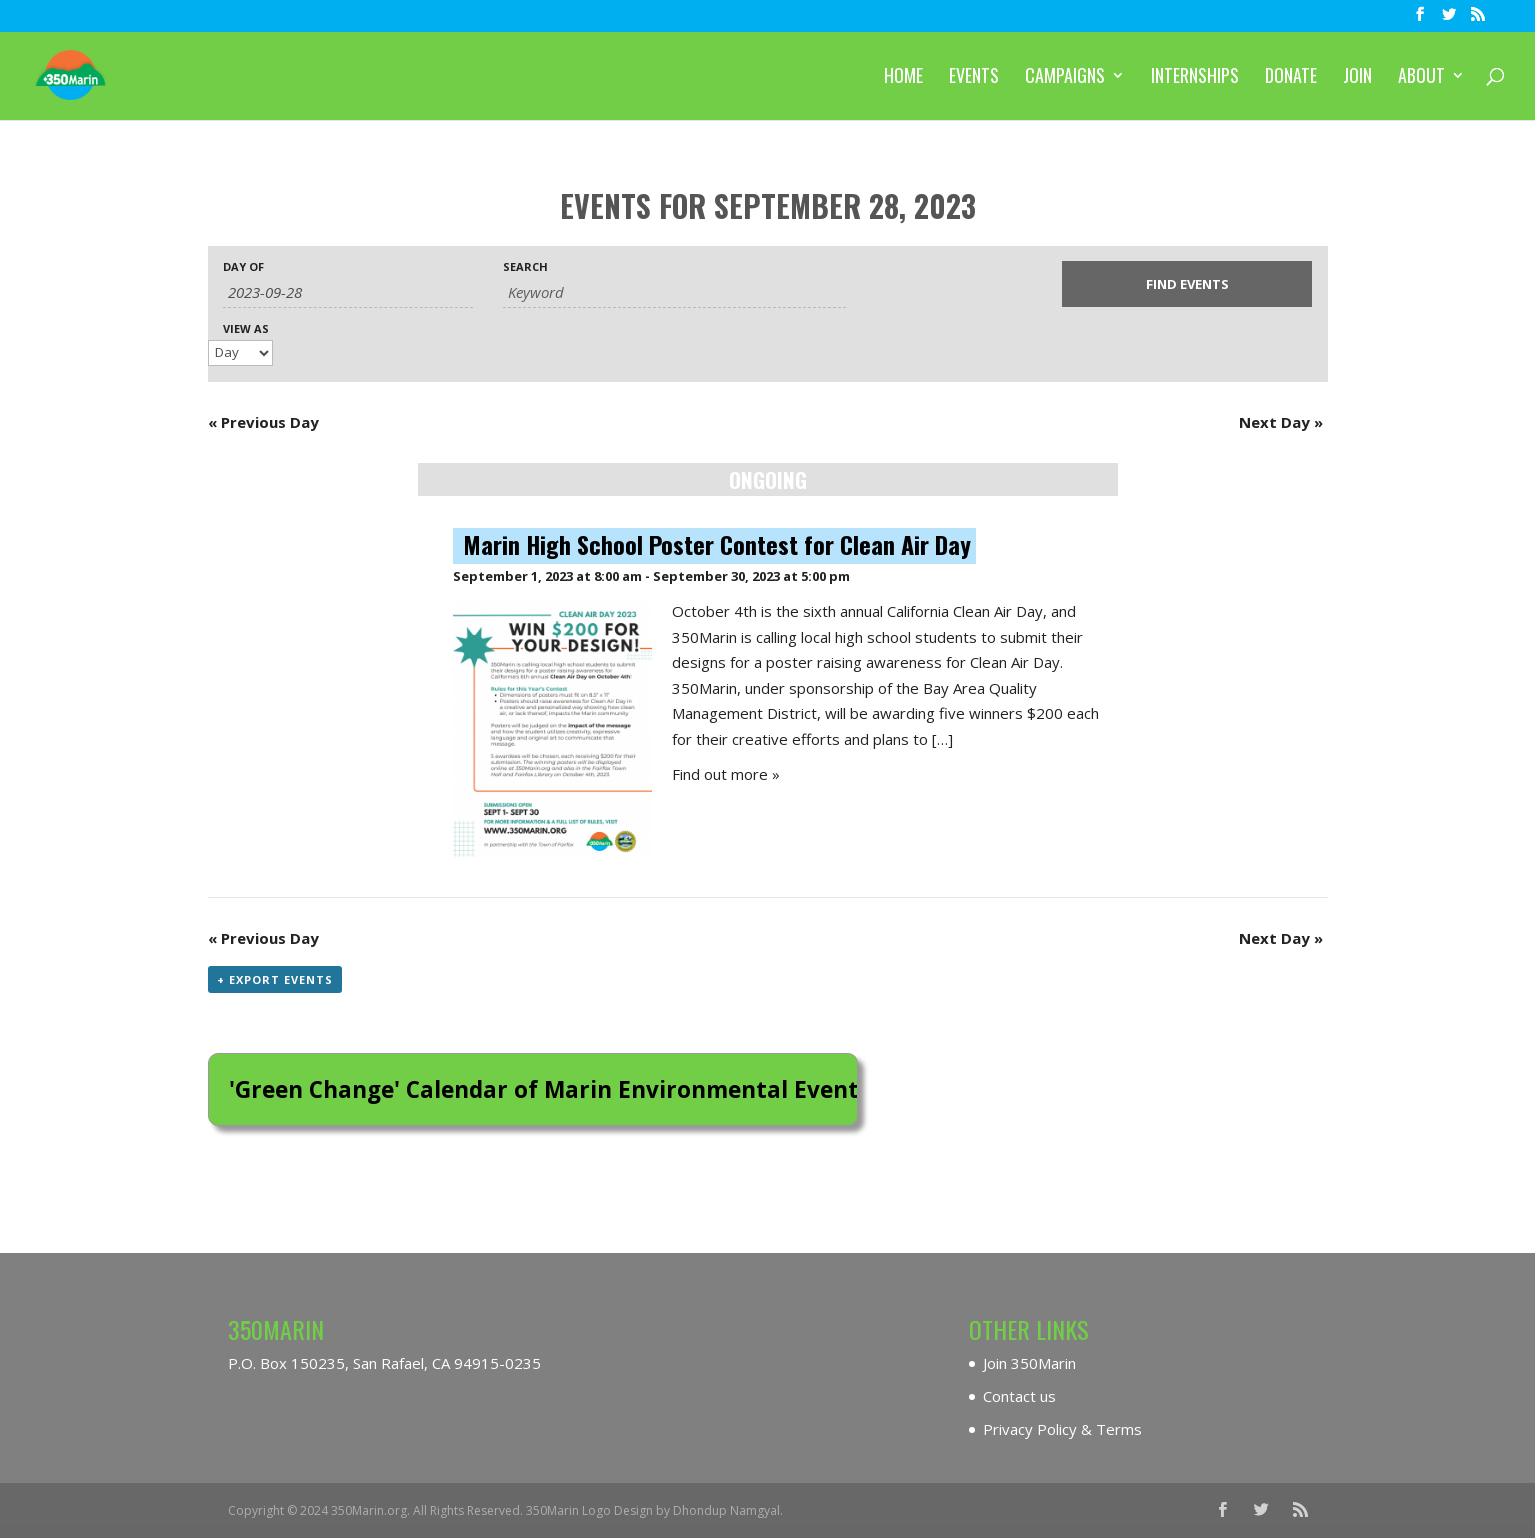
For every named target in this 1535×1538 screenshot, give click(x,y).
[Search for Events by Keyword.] (674, 292)
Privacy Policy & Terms (1062, 1429)
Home (903, 78)
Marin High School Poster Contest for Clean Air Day (717, 545)
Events (974, 78)
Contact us (1019, 1396)
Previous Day (263, 422)
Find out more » (726, 774)
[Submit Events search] (1187, 284)
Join (1357, 78)
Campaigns (1065, 78)
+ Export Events (275, 979)
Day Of (243, 266)
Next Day (1281, 422)
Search (525, 266)
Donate (1291, 78)
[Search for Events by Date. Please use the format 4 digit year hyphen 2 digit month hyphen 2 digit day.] (348, 292)
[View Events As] (240, 353)
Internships (1195, 78)
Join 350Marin (1029, 1363)
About (1421, 78)
